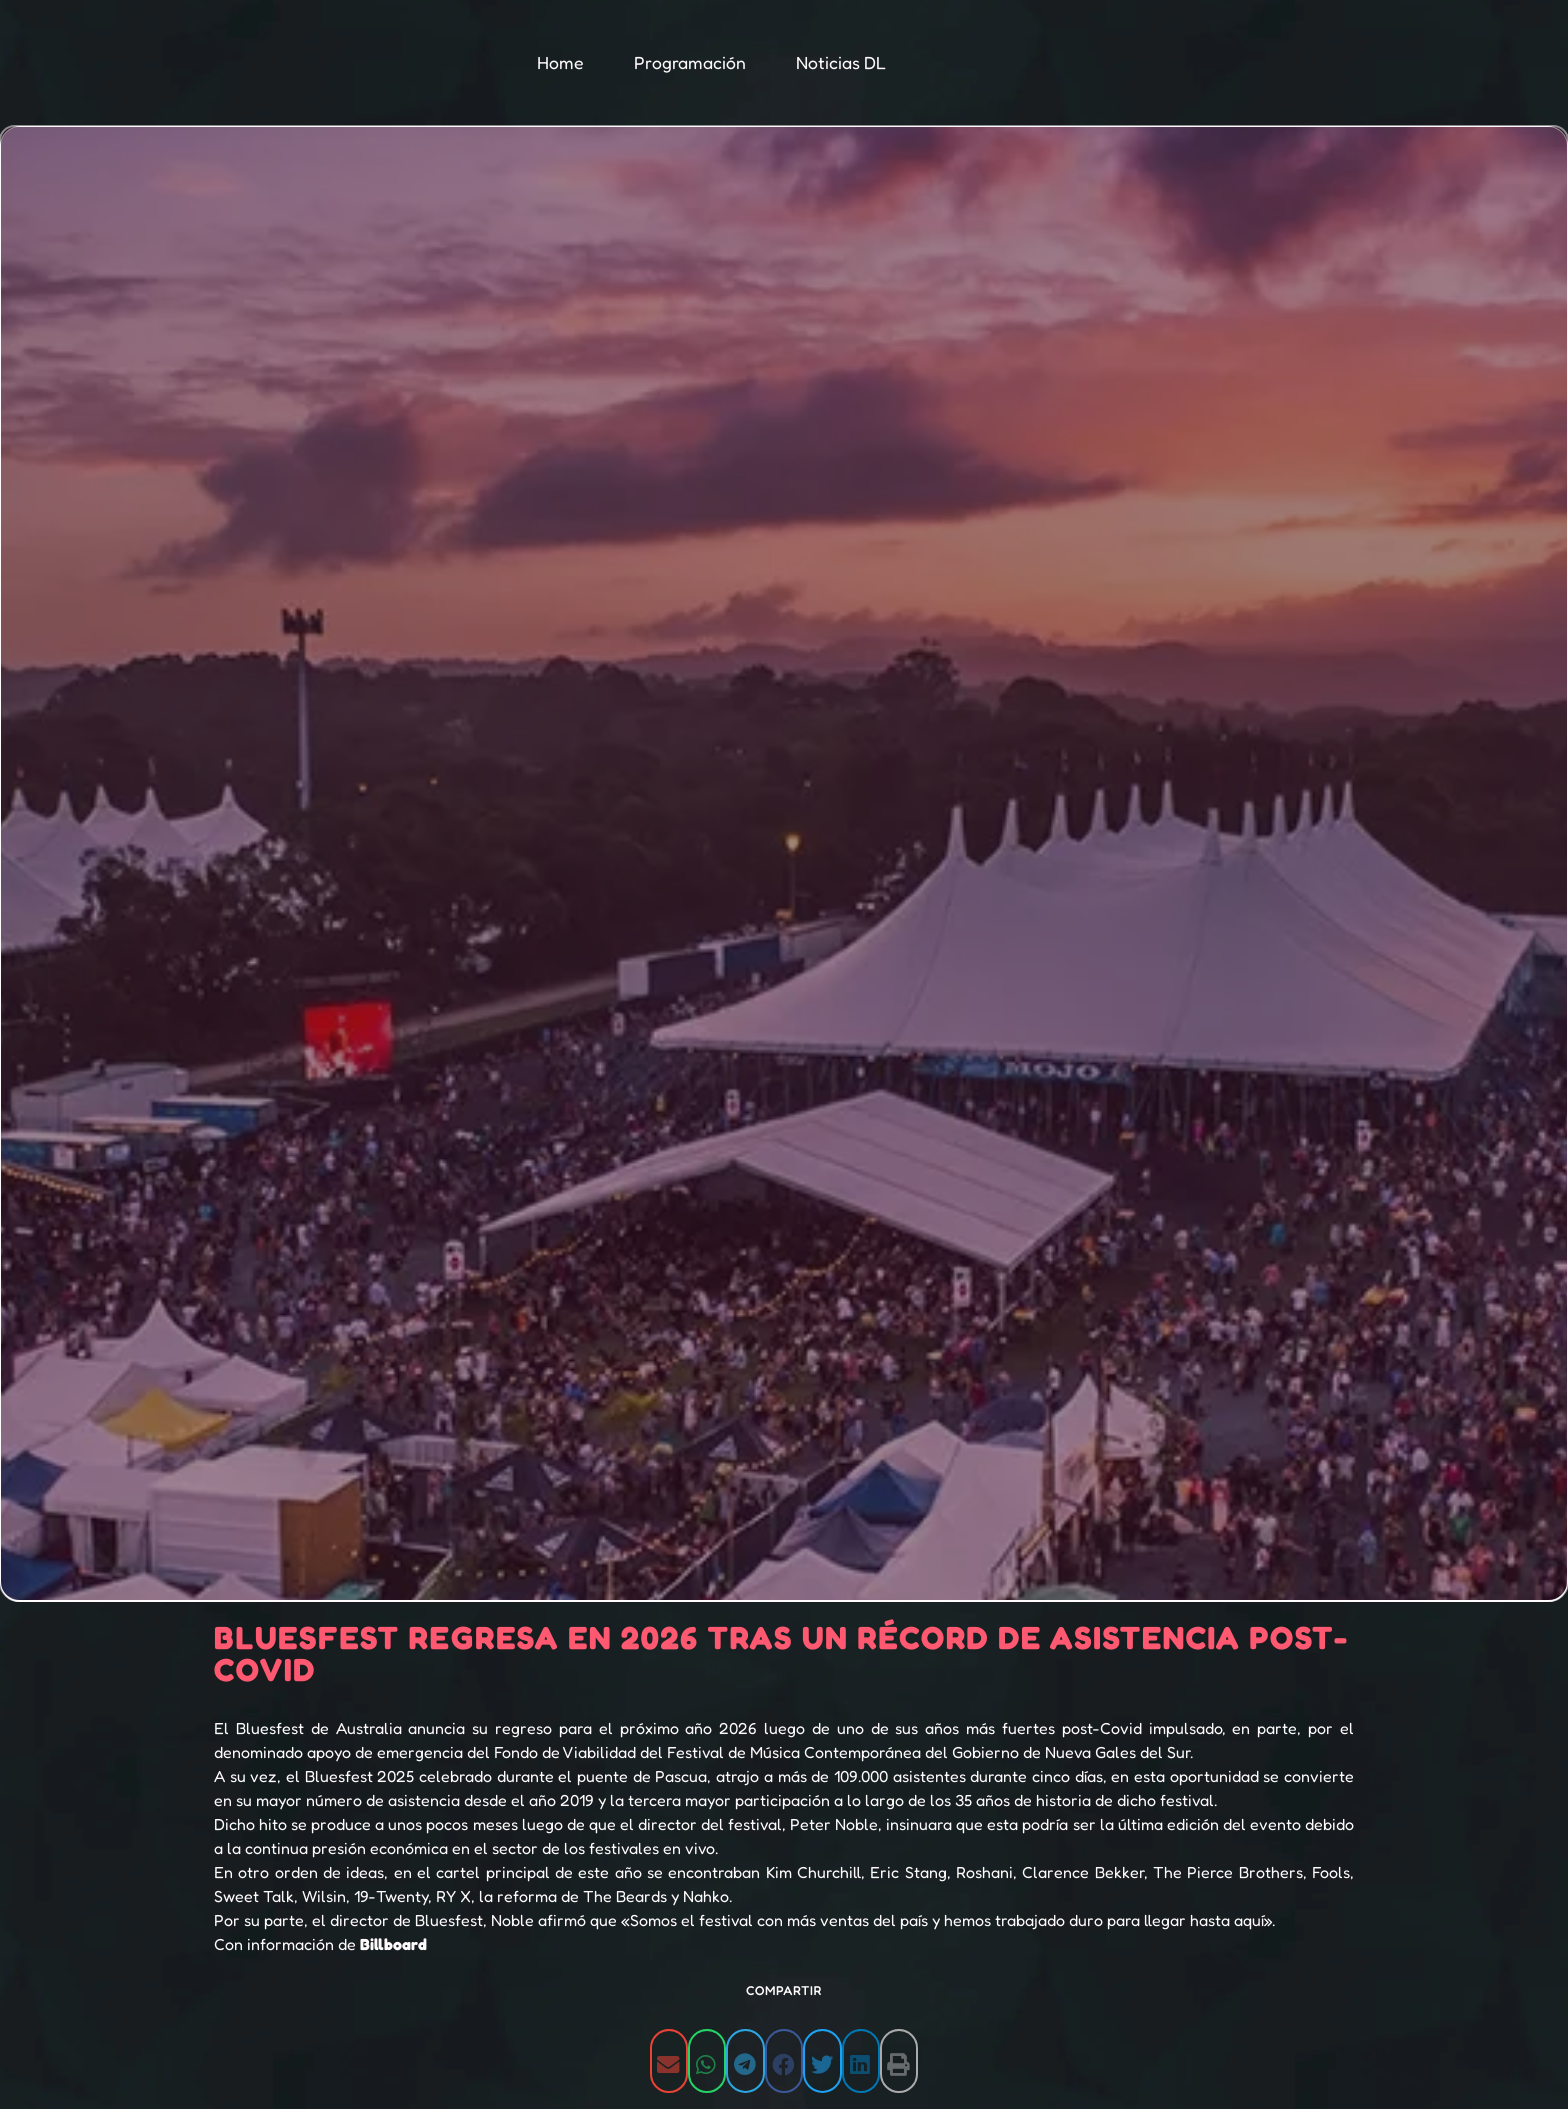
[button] (669, 2061)
